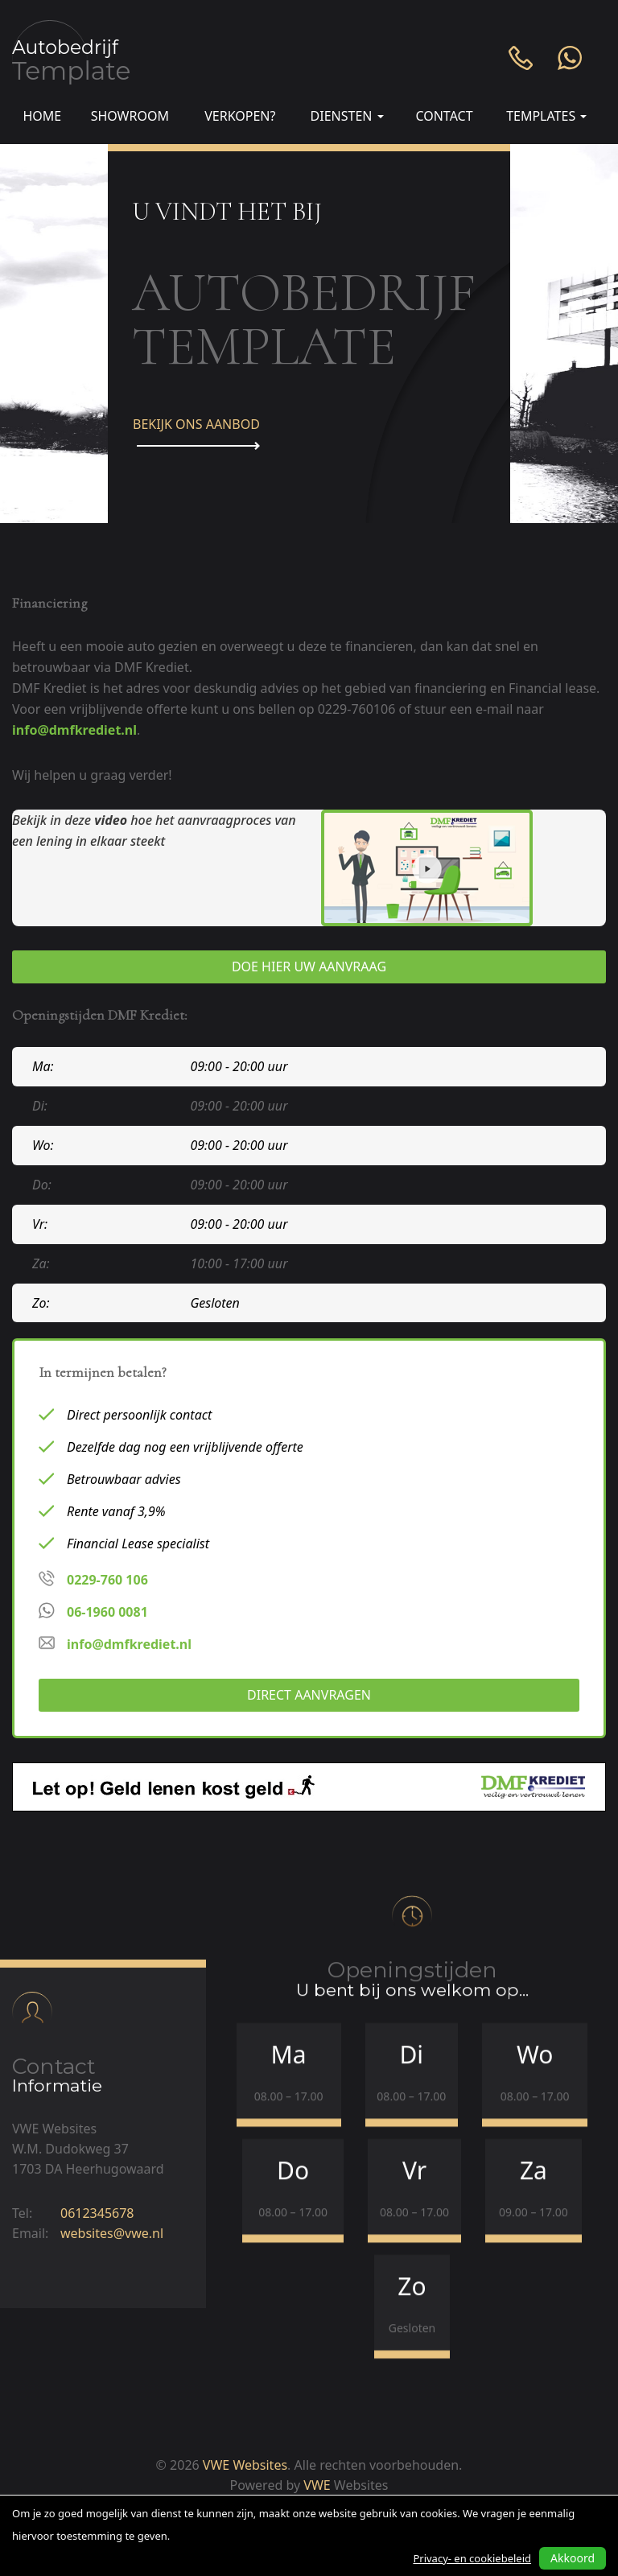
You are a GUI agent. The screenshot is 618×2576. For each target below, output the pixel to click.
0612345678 (97, 2200)
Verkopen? (239, 116)
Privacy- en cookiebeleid (472, 2558)
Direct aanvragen (309, 1695)
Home (42, 116)
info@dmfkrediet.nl (74, 730)
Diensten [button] (347, 116)
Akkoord (572, 2558)
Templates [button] (546, 116)
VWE (316, 2485)
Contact (443, 116)
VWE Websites (245, 2465)
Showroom (130, 116)
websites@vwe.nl (111, 2220)
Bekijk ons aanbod (196, 431)
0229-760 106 (107, 1580)
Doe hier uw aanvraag (309, 966)
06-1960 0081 (107, 1612)
